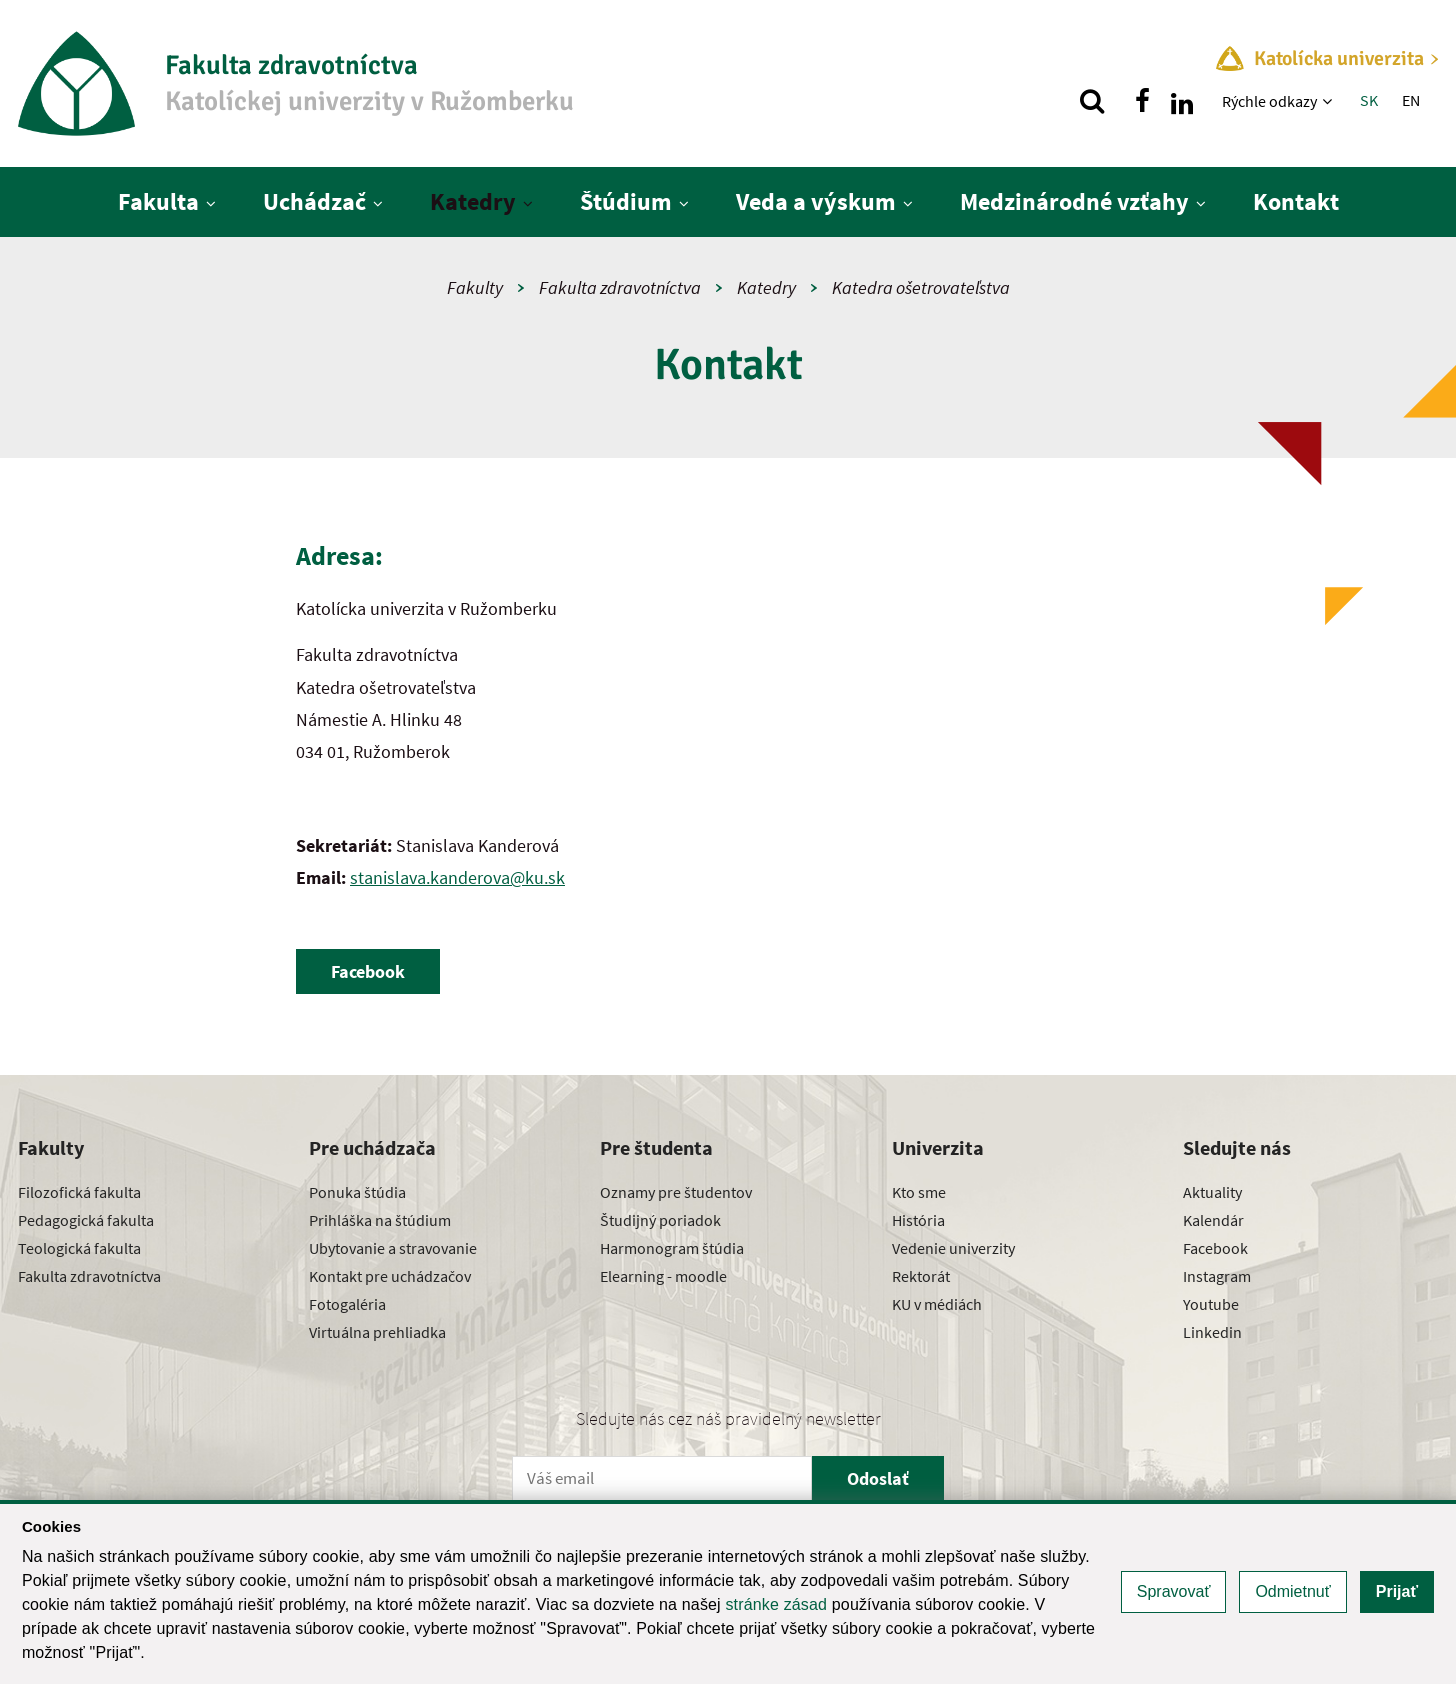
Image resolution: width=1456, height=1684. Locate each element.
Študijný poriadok (660, 1220)
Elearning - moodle (663, 1276)
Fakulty (475, 287)
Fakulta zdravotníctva (620, 287)
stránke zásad (776, 1604)
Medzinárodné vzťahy (1074, 201)
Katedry (473, 201)
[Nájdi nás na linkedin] (1182, 101)
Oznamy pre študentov (676, 1192)
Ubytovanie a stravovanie (393, 1248)
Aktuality (1212, 1192)
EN (1411, 100)
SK (1369, 100)
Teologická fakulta (79, 1248)
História (918, 1220)
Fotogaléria (347, 1304)
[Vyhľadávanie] (1092, 101)
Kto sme (919, 1192)
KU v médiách (937, 1304)
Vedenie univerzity (953, 1248)
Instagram (1217, 1276)
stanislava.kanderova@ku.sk (457, 877)
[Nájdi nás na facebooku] (1142, 101)
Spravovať (1174, 1591)
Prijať (1397, 1591)
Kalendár (1213, 1220)
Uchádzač (314, 201)
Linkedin (1212, 1332)
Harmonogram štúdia (672, 1248)
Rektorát (921, 1276)
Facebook (1215, 1248)
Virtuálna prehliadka (377, 1332)
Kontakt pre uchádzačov (390, 1276)
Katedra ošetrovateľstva (921, 287)
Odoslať (878, 1478)
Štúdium (626, 201)
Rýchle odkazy (1269, 101)
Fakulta (158, 201)
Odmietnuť (1292, 1591)
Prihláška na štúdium (380, 1220)
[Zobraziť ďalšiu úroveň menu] (1329, 101)
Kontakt (1296, 201)
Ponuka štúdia (357, 1192)
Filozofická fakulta (79, 1192)
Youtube (1211, 1304)
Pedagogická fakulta (86, 1220)
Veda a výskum (816, 201)
